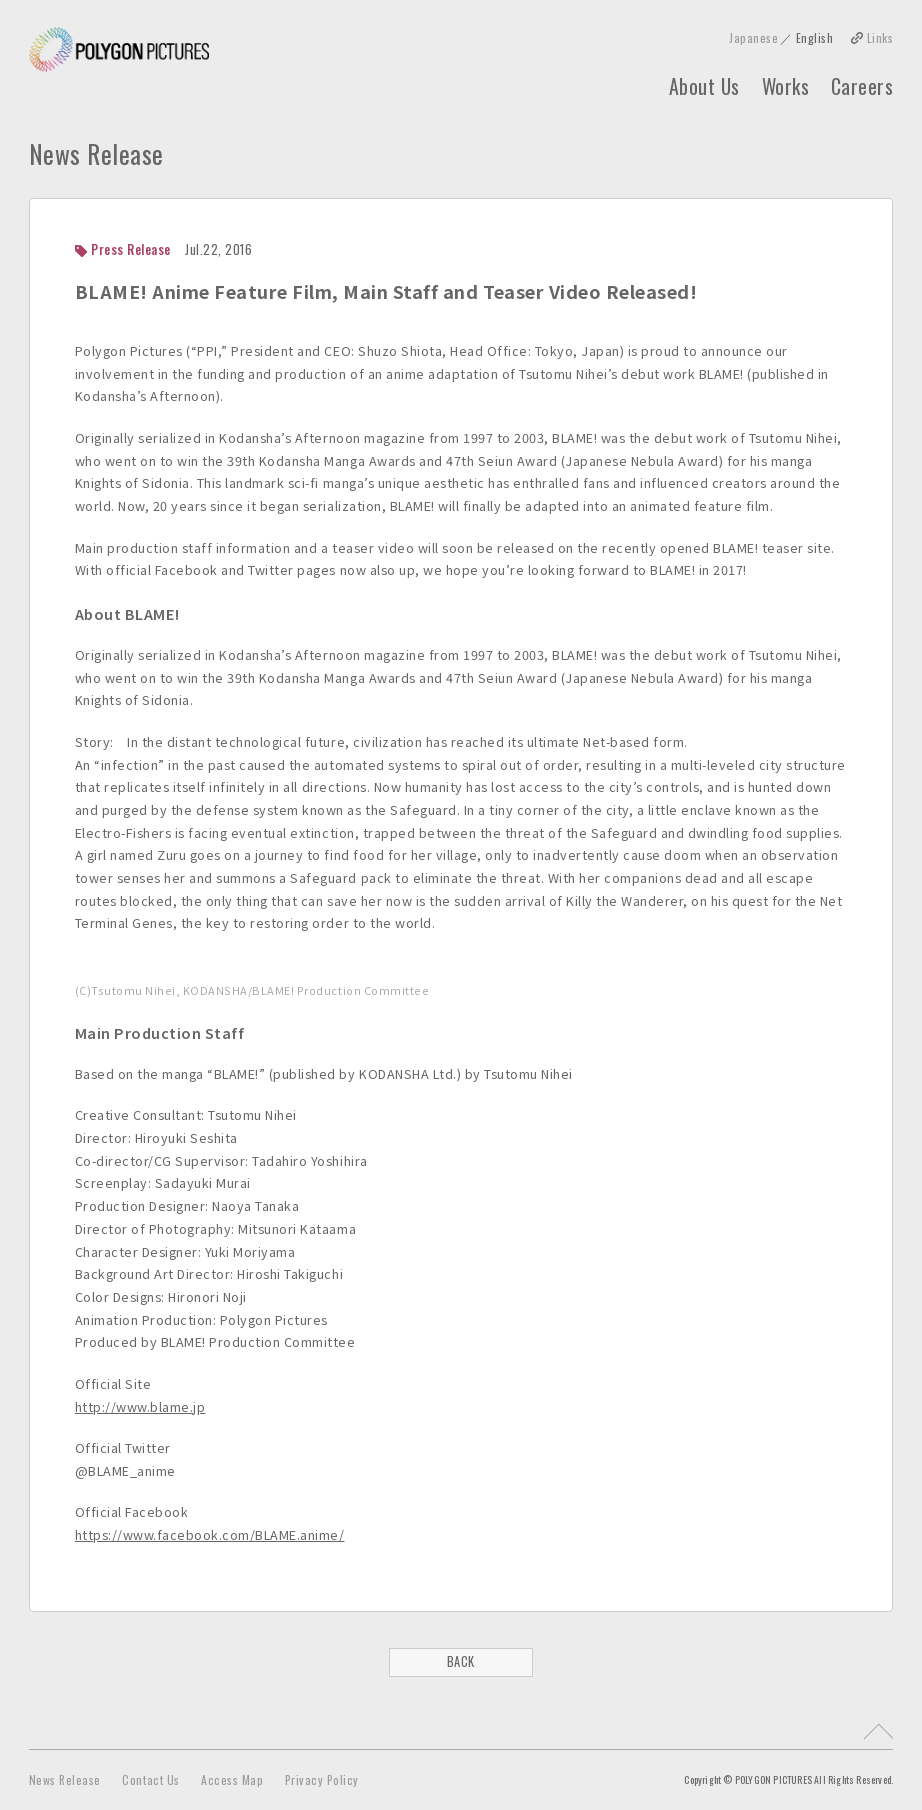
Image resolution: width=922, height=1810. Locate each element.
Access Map (232, 1779)
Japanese (753, 37)
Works (786, 87)
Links (880, 37)
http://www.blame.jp (140, 1406)
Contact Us (150, 1779)
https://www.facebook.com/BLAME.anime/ (210, 1534)
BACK (461, 1661)
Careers (862, 87)
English (815, 37)
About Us (704, 87)
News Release (65, 1779)
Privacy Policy (322, 1779)
